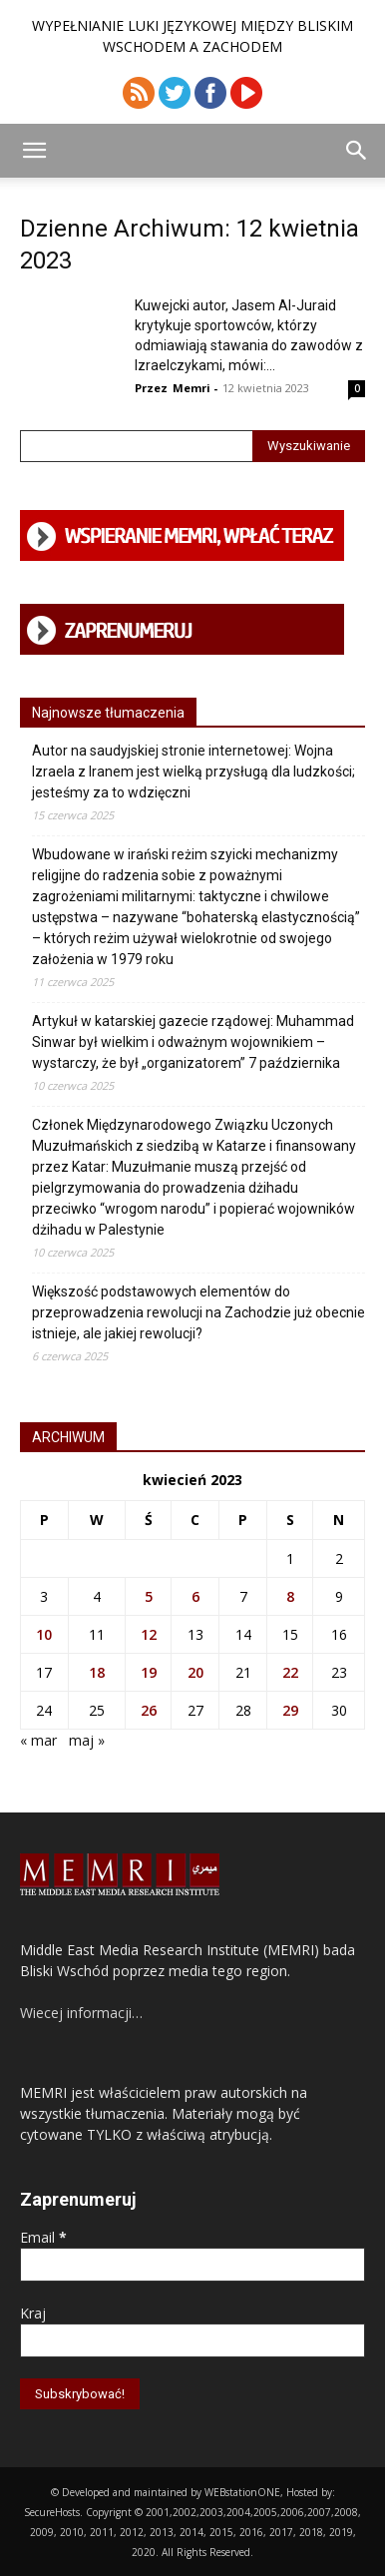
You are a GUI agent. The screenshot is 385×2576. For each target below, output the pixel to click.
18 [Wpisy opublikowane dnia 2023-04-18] (97, 1672)
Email (43, 2237)
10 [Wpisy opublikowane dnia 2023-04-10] (44, 1634)
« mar (38, 1740)
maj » (87, 1740)
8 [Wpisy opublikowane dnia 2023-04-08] (290, 1596)
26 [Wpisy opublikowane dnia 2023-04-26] (149, 1710)
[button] (34, 151)
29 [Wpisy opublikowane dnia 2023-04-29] (290, 1710)
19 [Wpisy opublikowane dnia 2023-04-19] (149, 1672)
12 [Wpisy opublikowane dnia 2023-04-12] (149, 1634)
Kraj (33, 2313)
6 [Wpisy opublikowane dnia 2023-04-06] (195, 1596)
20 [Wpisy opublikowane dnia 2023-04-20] (195, 1672)
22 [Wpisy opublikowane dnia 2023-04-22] (290, 1672)
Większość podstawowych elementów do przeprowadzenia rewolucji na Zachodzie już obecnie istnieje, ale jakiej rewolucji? (198, 1312)
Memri (191, 387)
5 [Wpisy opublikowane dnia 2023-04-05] (149, 1596)
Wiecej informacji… (81, 2012)
